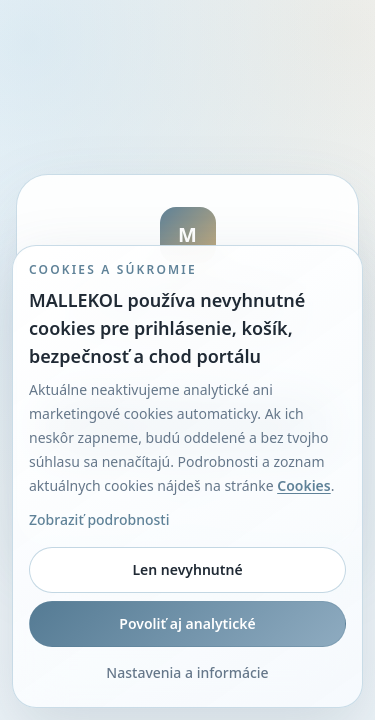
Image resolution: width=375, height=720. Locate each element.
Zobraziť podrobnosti (99, 519)
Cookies (304, 485)
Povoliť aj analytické (187, 623)
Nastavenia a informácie (187, 672)
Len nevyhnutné (187, 569)
